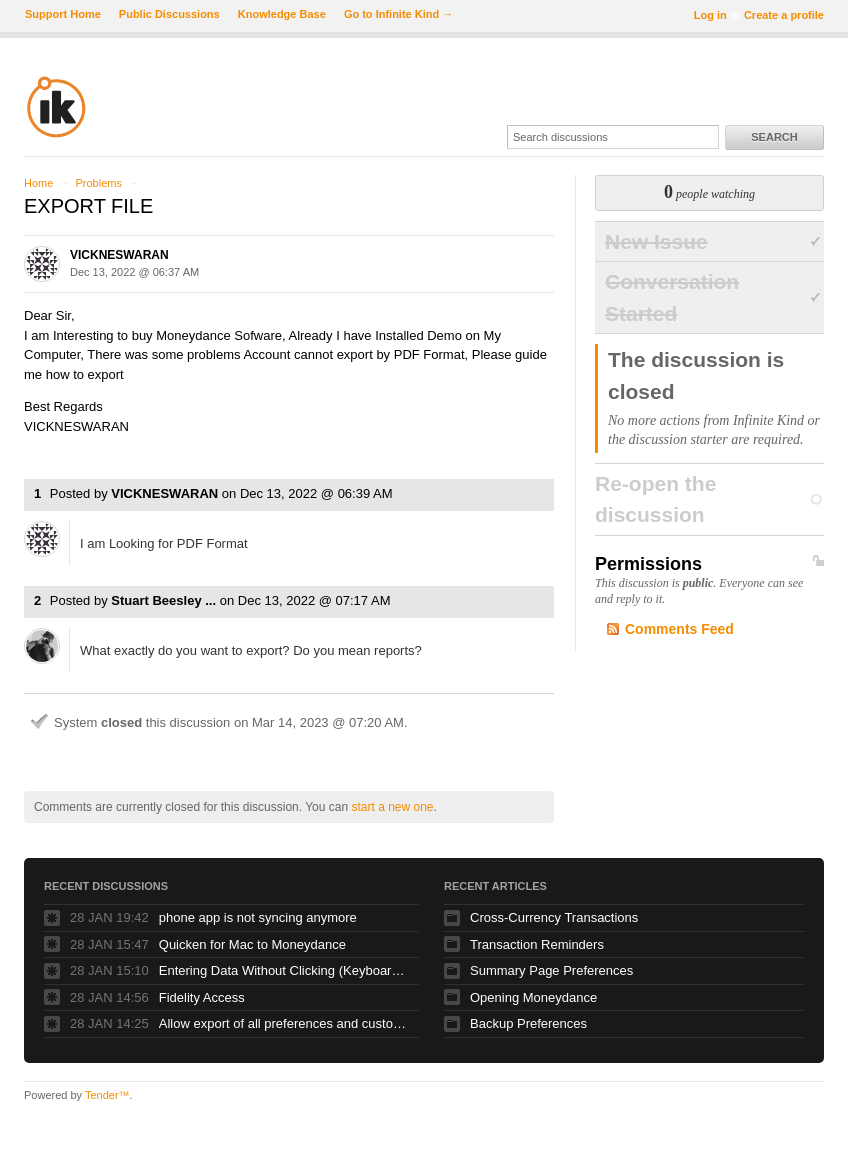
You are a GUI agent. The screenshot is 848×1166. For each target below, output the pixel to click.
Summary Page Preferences (551, 970)
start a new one (392, 807)
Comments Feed (679, 629)
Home (38, 183)
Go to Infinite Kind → (398, 14)
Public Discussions (169, 14)
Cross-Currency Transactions (554, 917)
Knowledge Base (282, 14)
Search (774, 137)
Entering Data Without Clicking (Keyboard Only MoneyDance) (284, 970)
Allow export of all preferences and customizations (284, 1023)
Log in (710, 15)
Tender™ (107, 1095)
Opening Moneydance (533, 997)
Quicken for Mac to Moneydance (252, 944)
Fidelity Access (202, 997)
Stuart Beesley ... (163, 600)
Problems (98, 183)
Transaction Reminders (537, 944)
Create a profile (784, 15)
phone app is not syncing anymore (258, 917)
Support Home (63, 14)
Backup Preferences (528, 1023)
